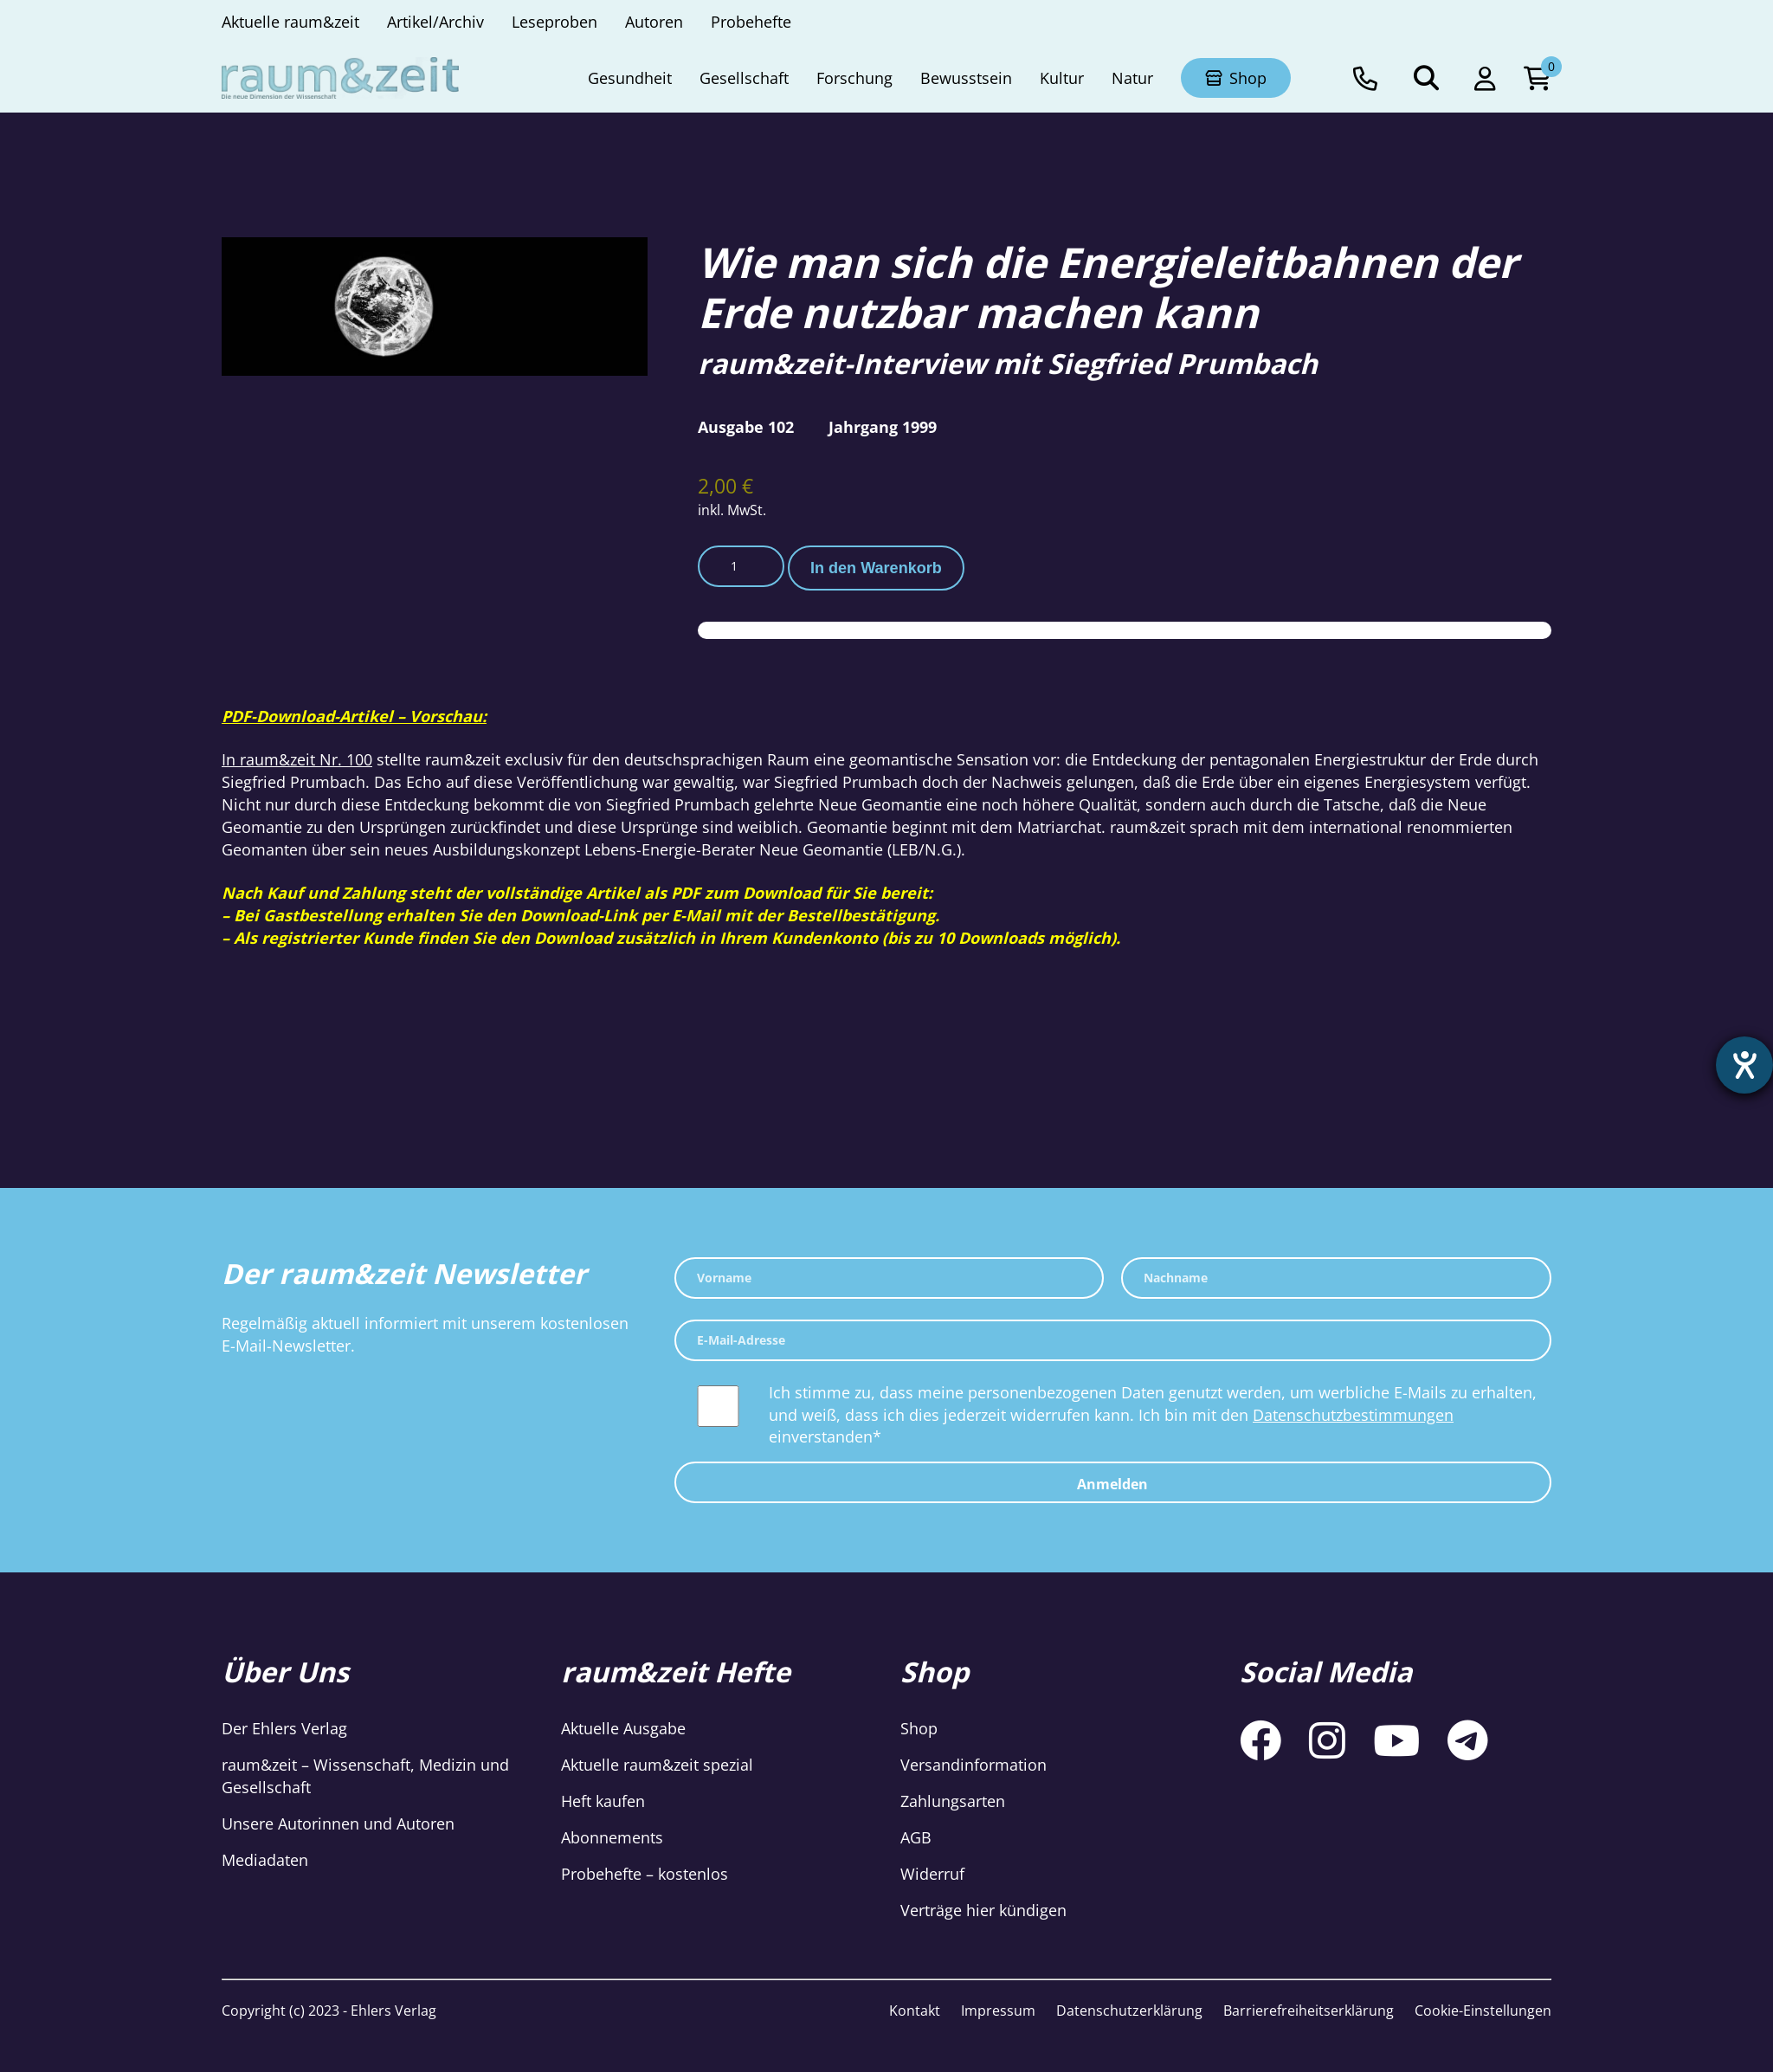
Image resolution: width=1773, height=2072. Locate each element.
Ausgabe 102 (746, 426)
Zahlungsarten (952, 1801)
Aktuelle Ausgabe (623, 1728)
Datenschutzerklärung (1129, 2010)
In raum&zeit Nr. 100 (297, 759)
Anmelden (1112, 1484)
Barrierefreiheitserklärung (1308, 2010)
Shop (919, 1728)
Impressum (998, 2010)
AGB (916, 1837)
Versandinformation (973, 1764)
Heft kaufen (603, 1801)
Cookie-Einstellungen (1483, 2010)
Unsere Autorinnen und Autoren (338, 1823)
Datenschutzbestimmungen (1353, 1414)
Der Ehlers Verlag (284, 1728)
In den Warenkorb (876, 568)
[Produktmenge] (741, 566)
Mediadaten (265, 1859)
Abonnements (612, 1837)
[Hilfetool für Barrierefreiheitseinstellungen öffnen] (1744, 1065)
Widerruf (932, 1873)
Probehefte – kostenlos (644, 1873)
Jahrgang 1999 (882, 426)
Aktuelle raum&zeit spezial (657, 1764)
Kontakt (914, 2010)
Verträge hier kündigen (983, 1910)
